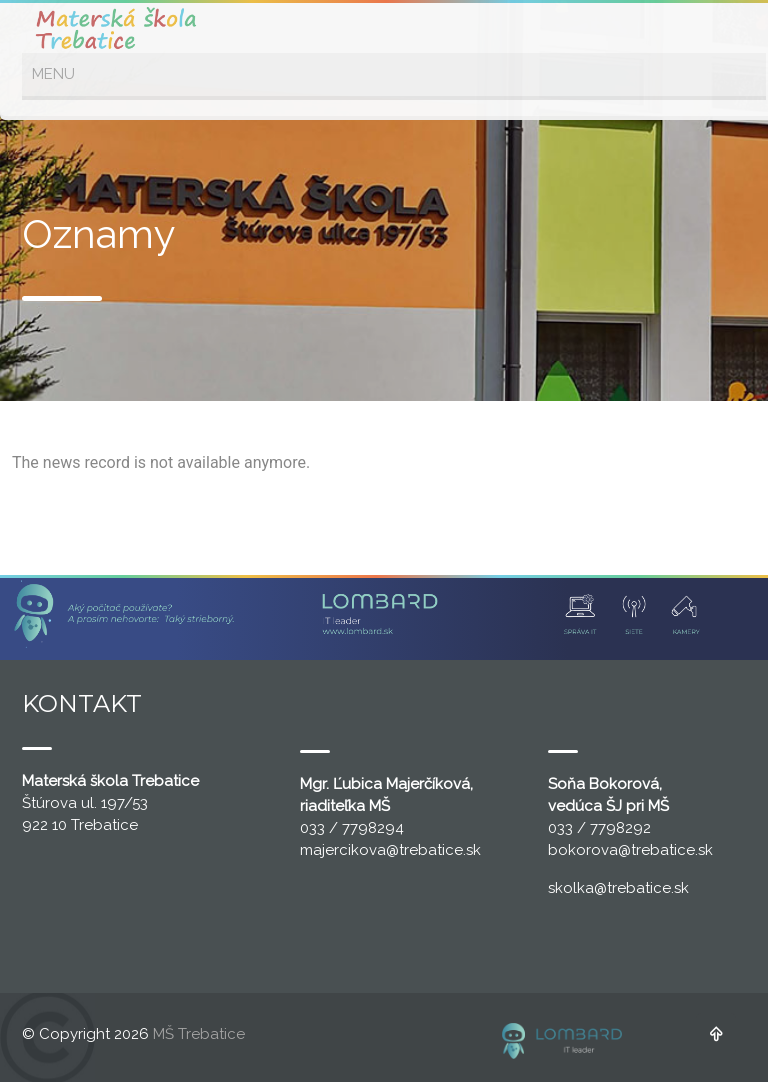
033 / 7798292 (599, 828)
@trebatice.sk (433, 850)
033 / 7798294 (352, 828)
